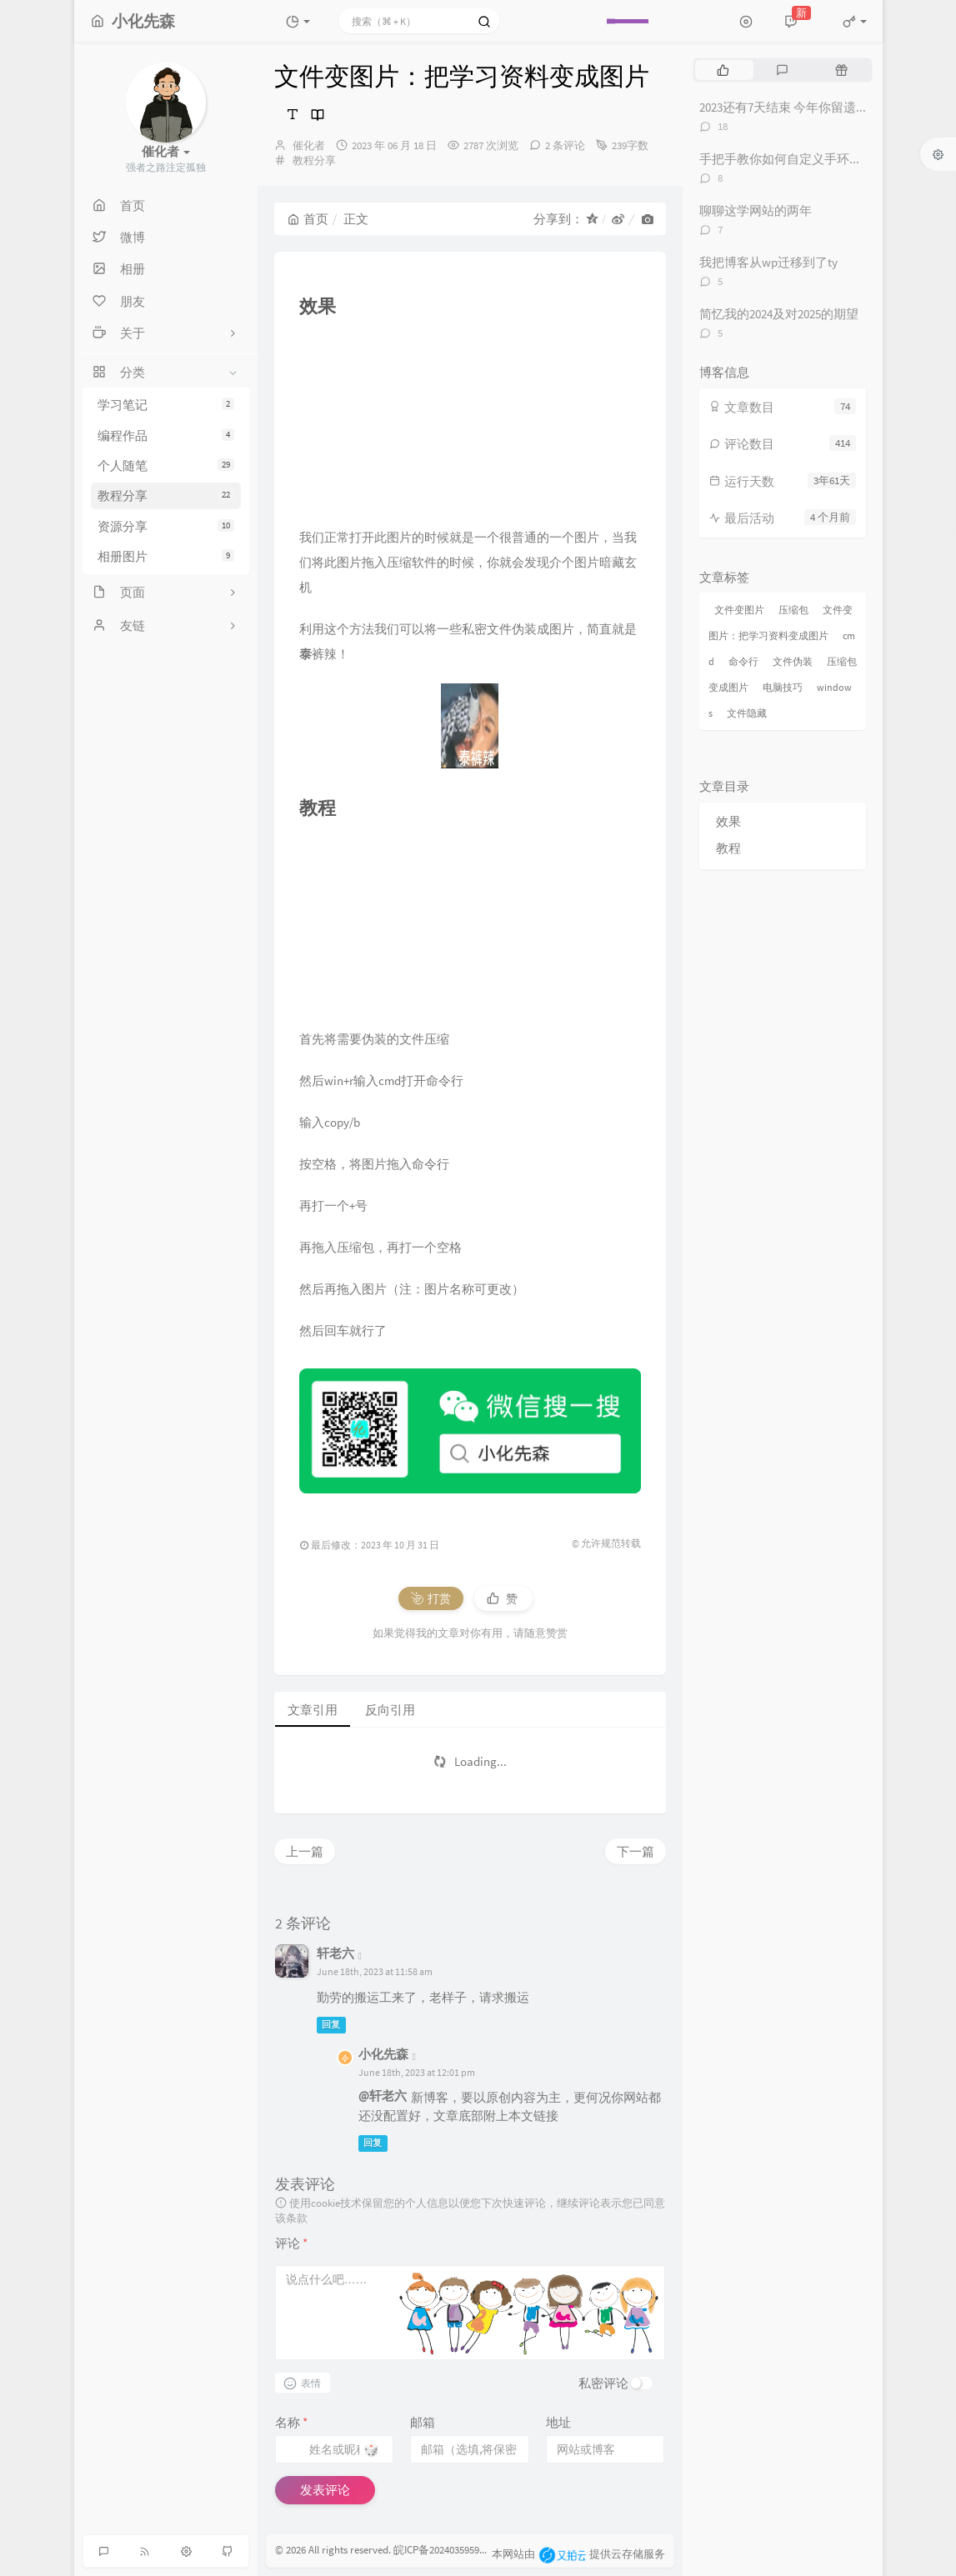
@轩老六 (382, 2095)
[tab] (723, 70)
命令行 (743, 661)
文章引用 (313, 1710)
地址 (558, 2422)
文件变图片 (739, 609)
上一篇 (304, 1851)
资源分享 (166, 526)
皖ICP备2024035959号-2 (445, 2550)
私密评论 (603, 2383)
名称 (291, 2422)
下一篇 (635, 1851)
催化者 (309, 145)
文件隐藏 (747, 713)
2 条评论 (565, 145)
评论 (291, 2243)
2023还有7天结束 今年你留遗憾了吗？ (802, 107)
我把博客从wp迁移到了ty (768, 262)
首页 (308, 219)
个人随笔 (166, 465)
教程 (728, 848)
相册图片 (166, 556)
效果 (728, 821)
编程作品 (166, 435)
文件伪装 (793, 661)
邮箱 (422, 2422)
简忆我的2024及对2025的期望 (778, 314)
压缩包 (793, 609)
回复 (331, 2024)
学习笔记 (166, 405)
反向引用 (390, 1710)
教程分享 (166, 495)
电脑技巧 (783, 687)
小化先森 (383, 2054)
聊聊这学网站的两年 (755, 210)
